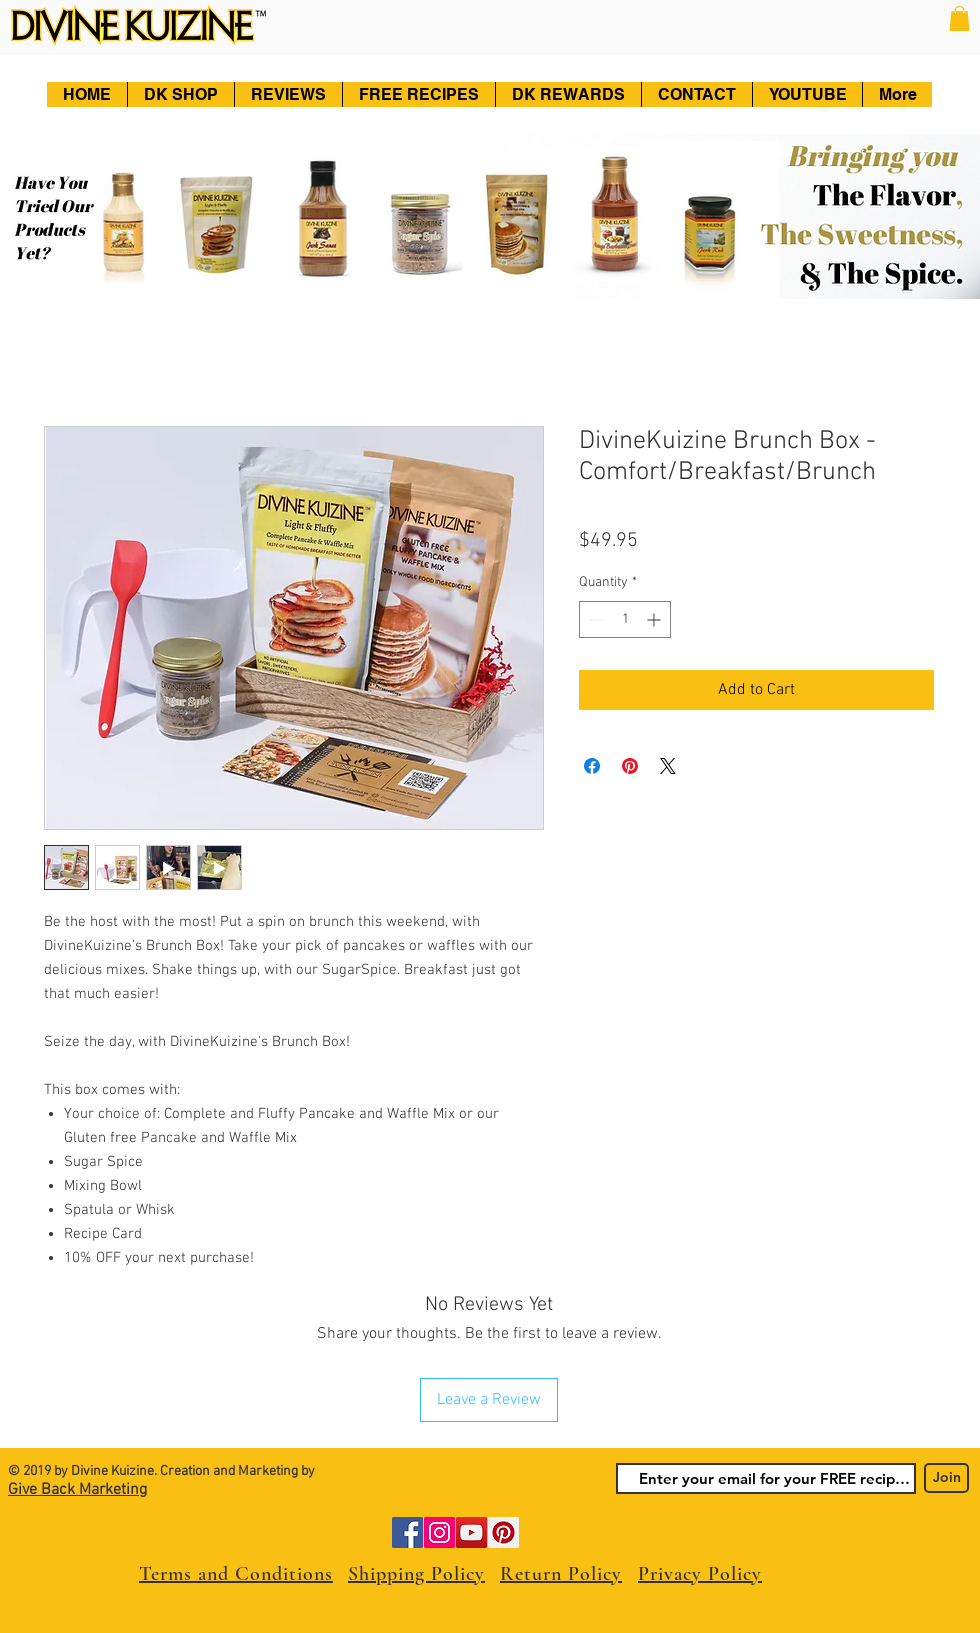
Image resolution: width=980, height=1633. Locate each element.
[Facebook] (407, 1532)
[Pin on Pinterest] (630, 766)
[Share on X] (668, 766)
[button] (959, 18)
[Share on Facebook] (592, 766)
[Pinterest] (503, 1532)
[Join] (946, 1478)
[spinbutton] (625, 619)
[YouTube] (471, 1532)
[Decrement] (594, 619)
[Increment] (655, 619)
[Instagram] (439, 1532)
